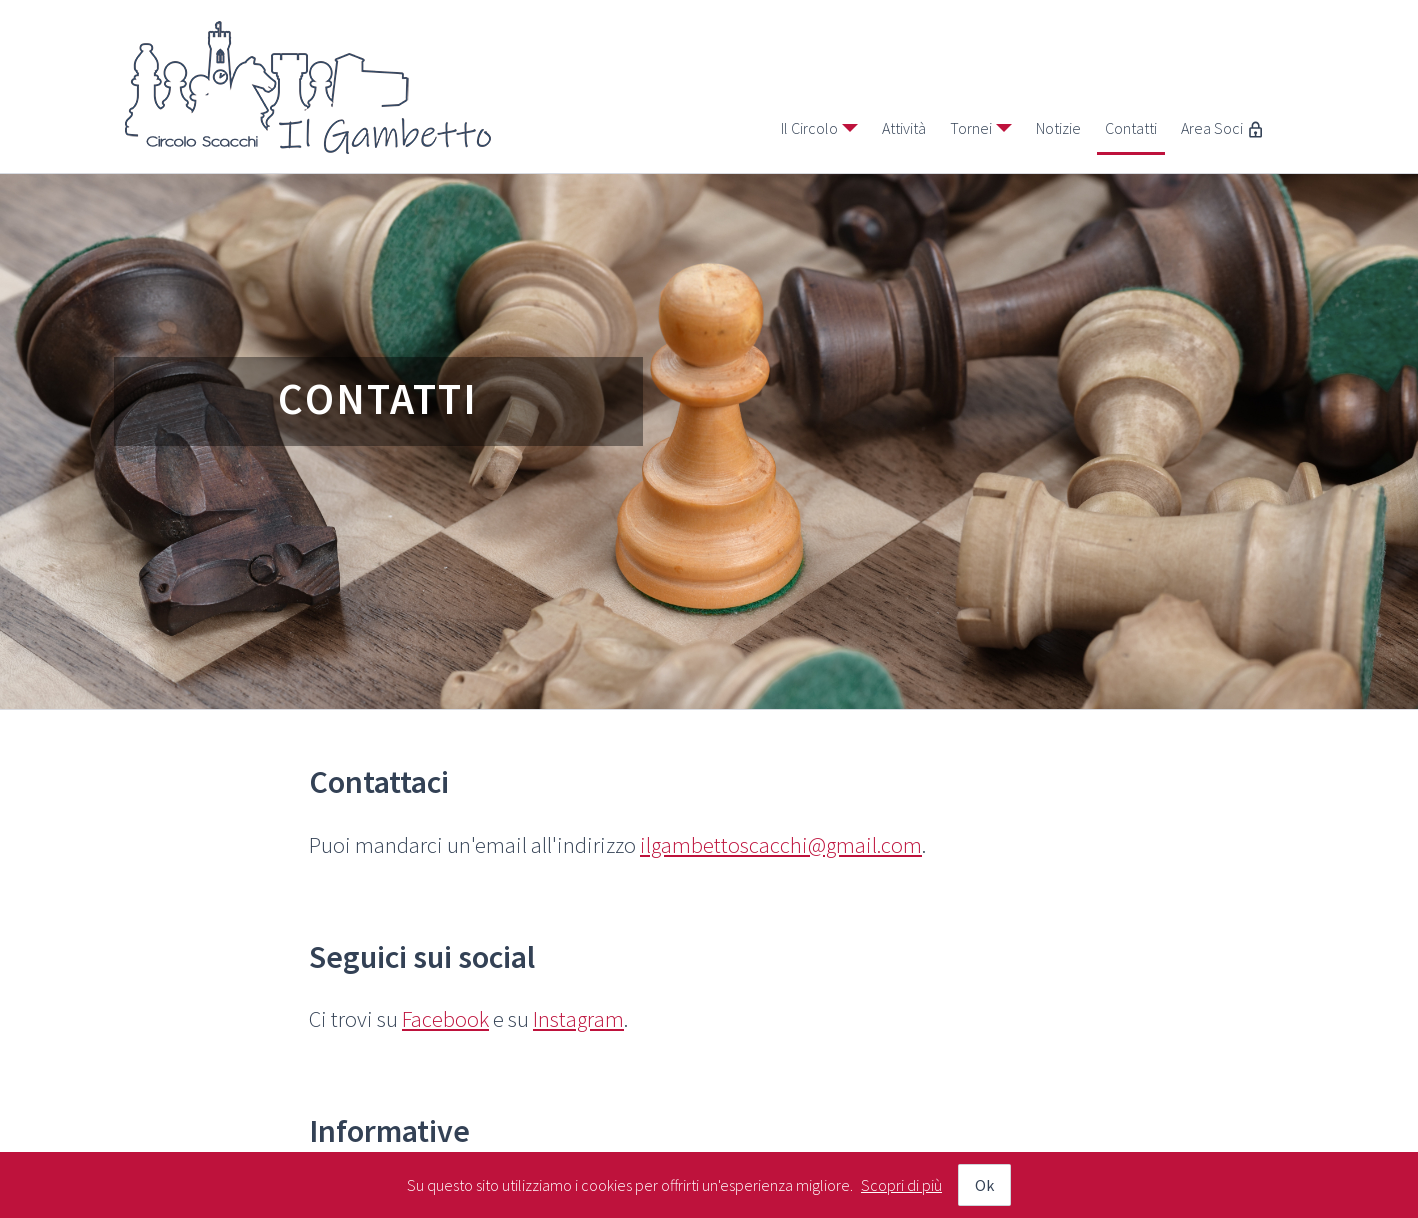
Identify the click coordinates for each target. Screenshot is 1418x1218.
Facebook (445, 1019)
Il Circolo (809, 128)
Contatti (1131, 128)
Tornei (971, 128)
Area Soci (1223, 127)
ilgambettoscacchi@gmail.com (781, 845)
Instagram (578, 1019)
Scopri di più (901, 1185)
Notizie (1058, 128)
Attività (904, 128)
